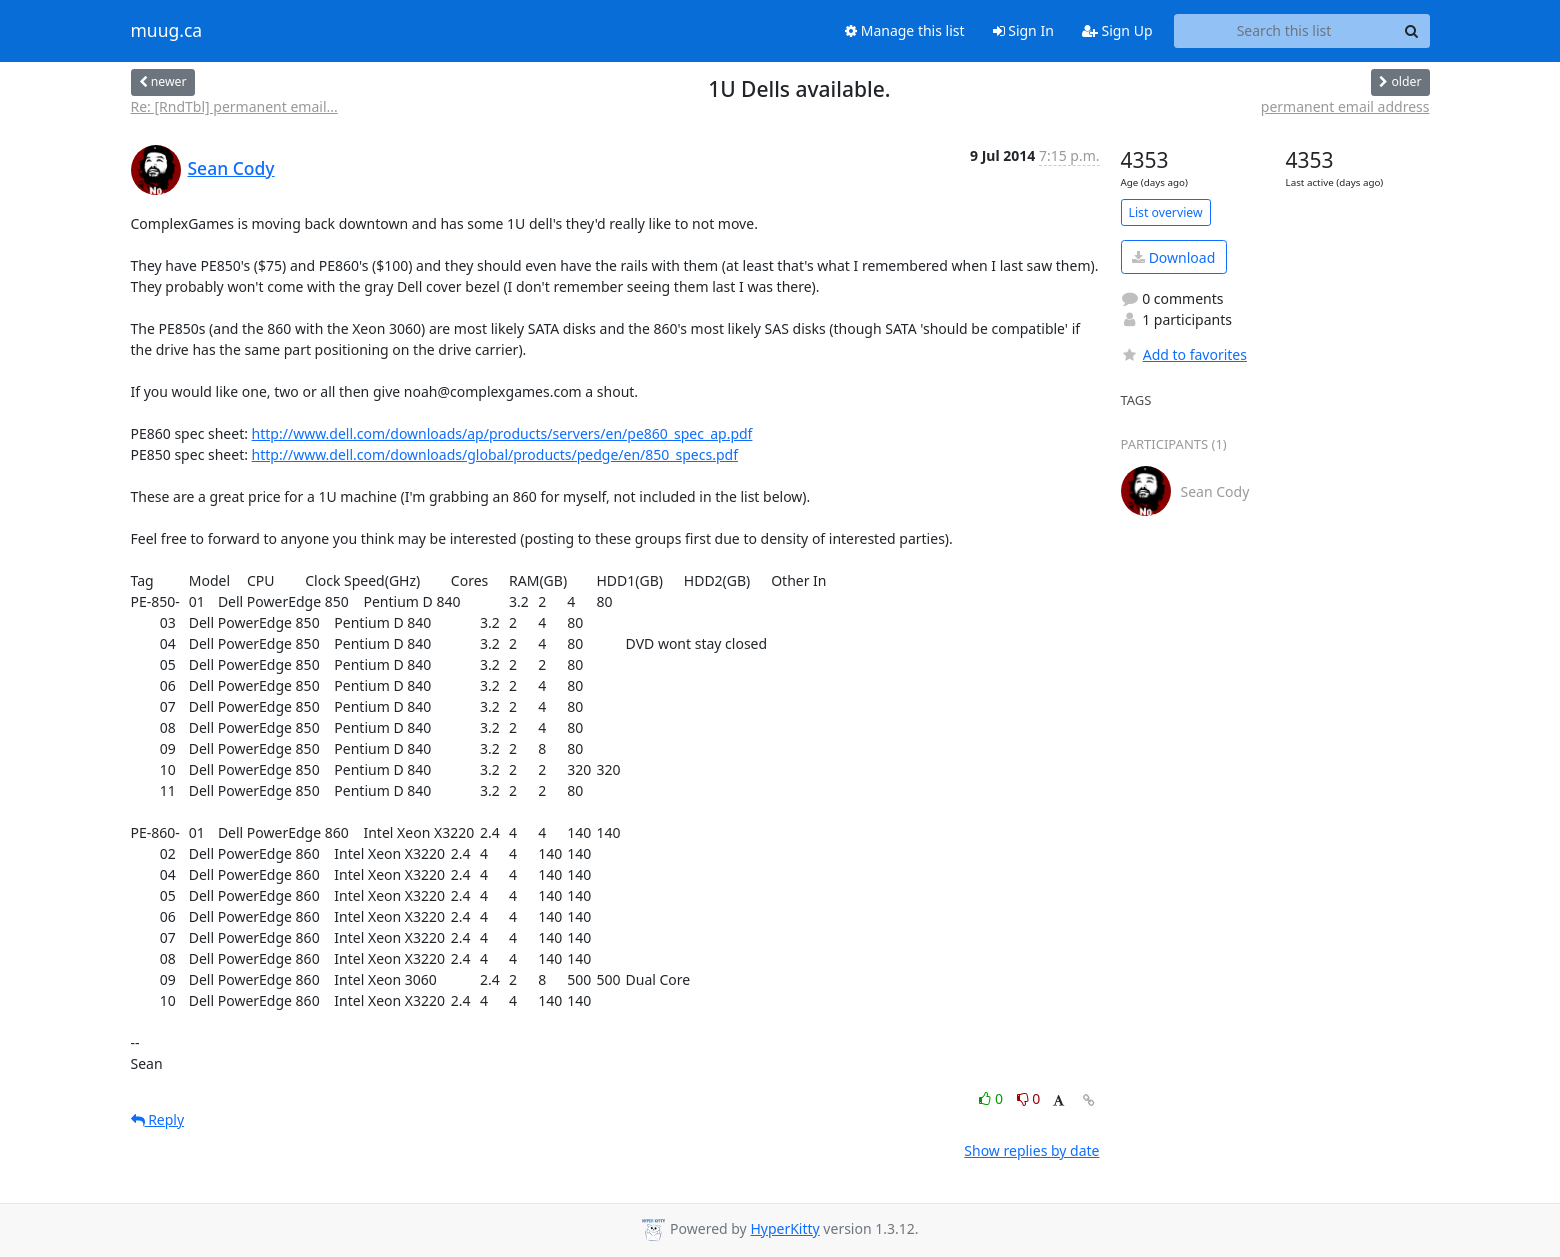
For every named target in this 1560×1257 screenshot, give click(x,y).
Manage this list (905, 30)
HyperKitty (784, 1228)
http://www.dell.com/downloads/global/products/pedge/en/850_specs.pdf (495, 454)
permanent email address (1345, 106)
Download (1173, 257)
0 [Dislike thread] (1029, 1098)
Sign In (1023, 30)
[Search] (1412, 31)
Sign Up (1117, 30)
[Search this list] (1284, 31)
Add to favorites (1184, 354)
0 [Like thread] (992, 1098)
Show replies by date (1031, 1150)
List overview (1166, 212)
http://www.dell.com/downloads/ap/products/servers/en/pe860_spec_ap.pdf (502, 433)
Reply (158, 1119)
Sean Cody (231, 168)
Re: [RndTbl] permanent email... (234, 106)
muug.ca (167, 31)
